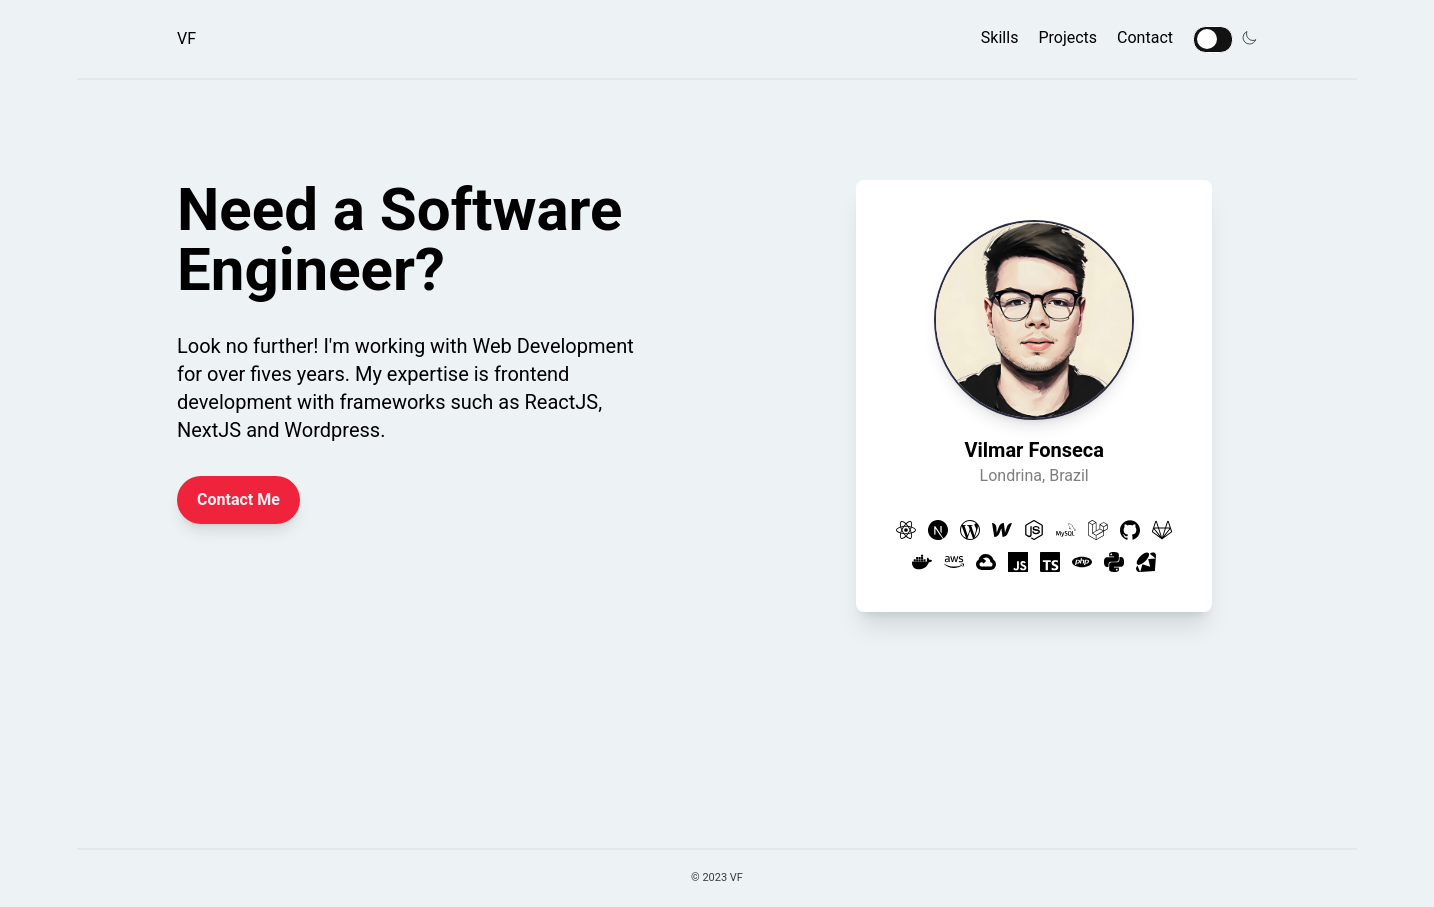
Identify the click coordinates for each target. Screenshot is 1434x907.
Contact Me (238, 499)
